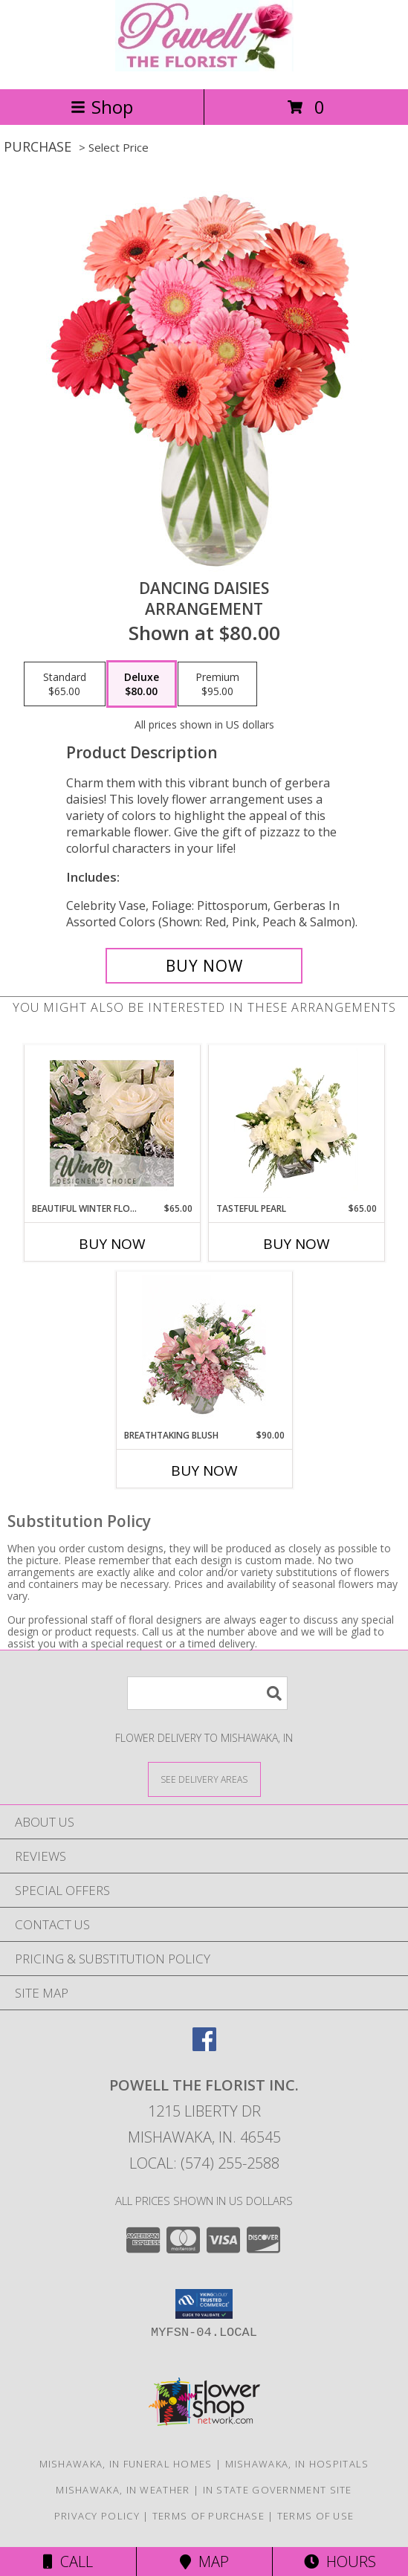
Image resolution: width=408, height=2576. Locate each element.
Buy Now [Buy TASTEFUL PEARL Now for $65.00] (296, 1243)
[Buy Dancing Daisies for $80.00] (204, 966)
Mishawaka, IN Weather (123, 2489)
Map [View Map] (204, 2561)
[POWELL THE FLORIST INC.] (204, 67)
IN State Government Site (277, 2489)
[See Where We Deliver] (204, 1779)
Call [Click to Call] (68, 2561)
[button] (204, 2304)
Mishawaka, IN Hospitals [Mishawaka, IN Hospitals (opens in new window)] (297, 2463)
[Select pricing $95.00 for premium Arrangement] (217, 684)
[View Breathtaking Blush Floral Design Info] (204, 1350)
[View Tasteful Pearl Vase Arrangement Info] (296, 1123)
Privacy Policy (97, 2515)
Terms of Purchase (208, 2515)
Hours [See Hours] (340, 2561)
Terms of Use (315, 2515)
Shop (102, 106)
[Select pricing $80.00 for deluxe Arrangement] (142, 684)
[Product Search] (207, 1693)
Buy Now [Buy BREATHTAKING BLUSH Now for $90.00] (204, 1470)
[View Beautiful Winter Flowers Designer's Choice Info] (112, 1123)
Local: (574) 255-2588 (204, 2163)
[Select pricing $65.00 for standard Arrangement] (65, 684)
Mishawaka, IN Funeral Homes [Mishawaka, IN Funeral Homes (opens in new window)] (126, 2463)
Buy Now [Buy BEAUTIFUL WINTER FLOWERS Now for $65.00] (112, 1243)
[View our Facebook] (204, 2046)
